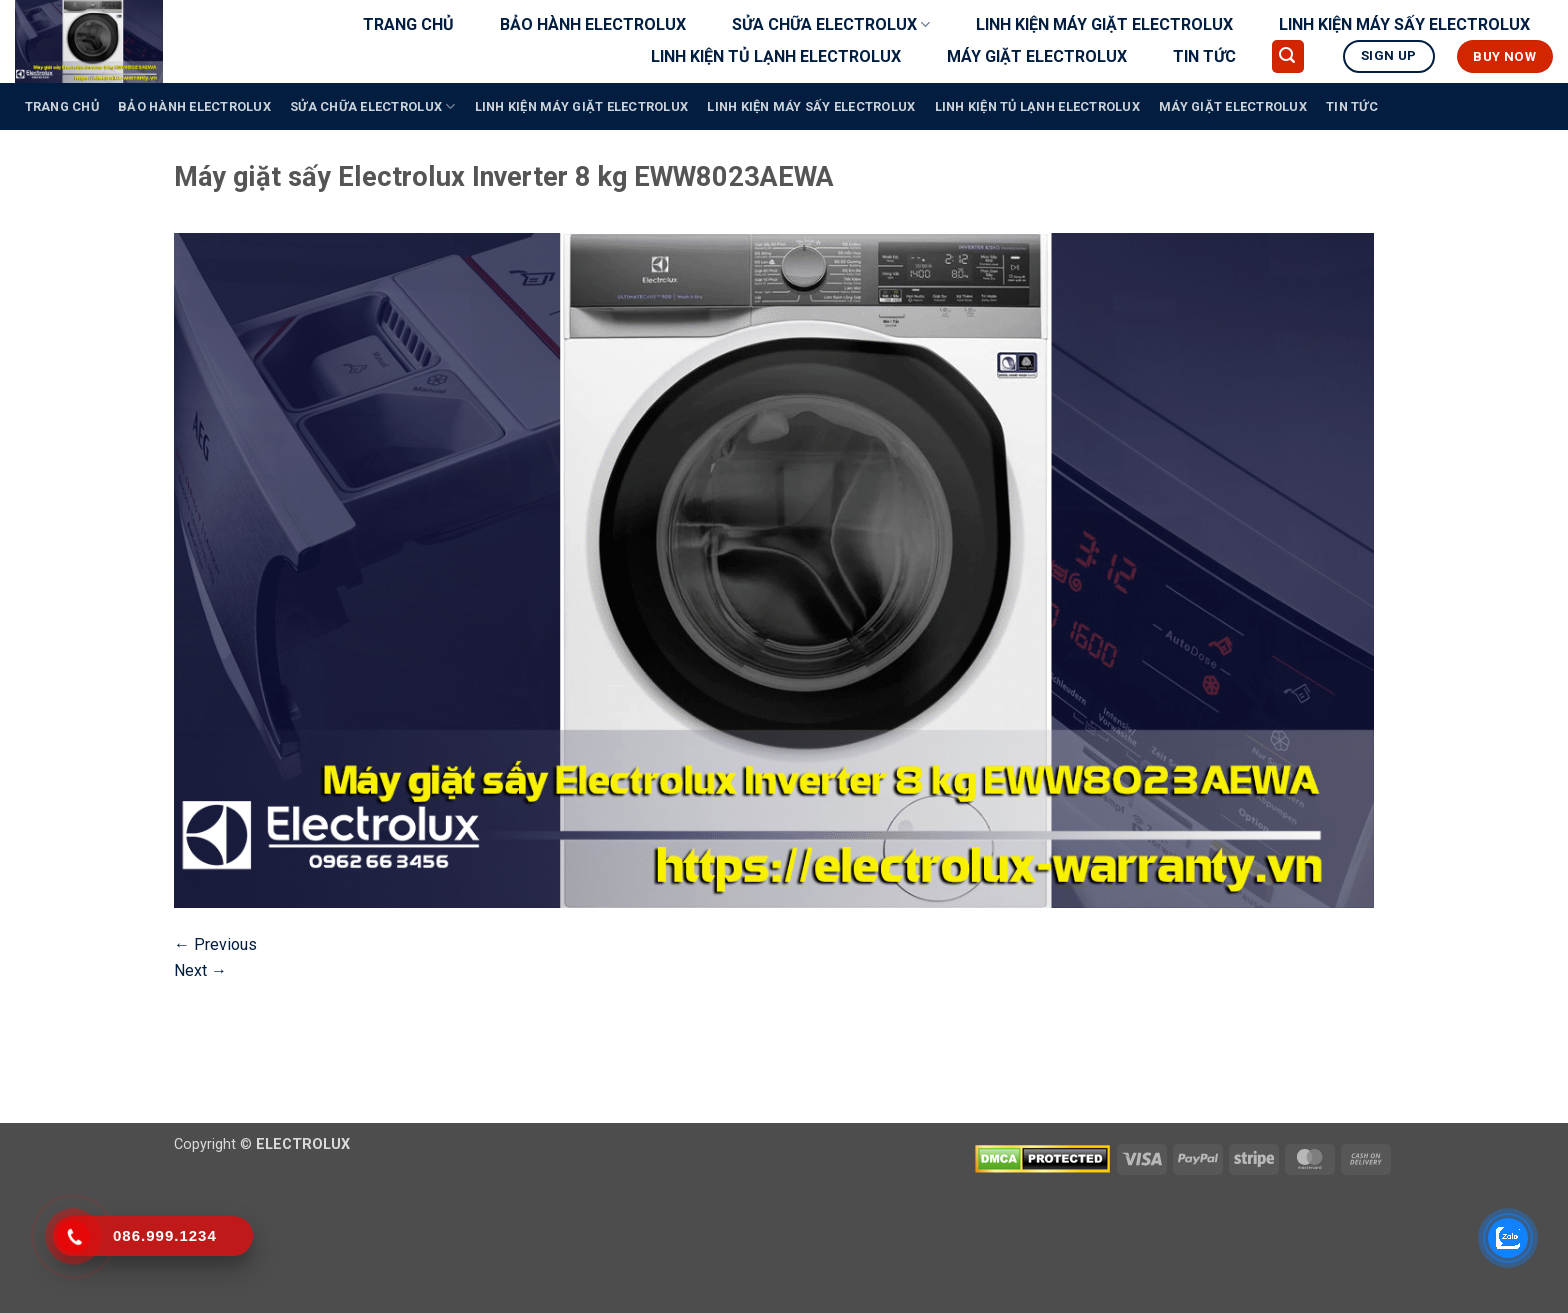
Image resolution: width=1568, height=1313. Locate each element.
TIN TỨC (1204, 56)
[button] (1288, 56)
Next (200, 970)
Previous (215, 944)
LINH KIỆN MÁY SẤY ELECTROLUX (1404, 24)
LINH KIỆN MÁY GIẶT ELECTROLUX (1104, 24)
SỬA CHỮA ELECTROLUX (831, 25)
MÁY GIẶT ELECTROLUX (1037, 56)
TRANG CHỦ (408, 24)
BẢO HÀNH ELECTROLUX (593, 24)
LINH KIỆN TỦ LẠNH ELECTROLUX (776, 56)
